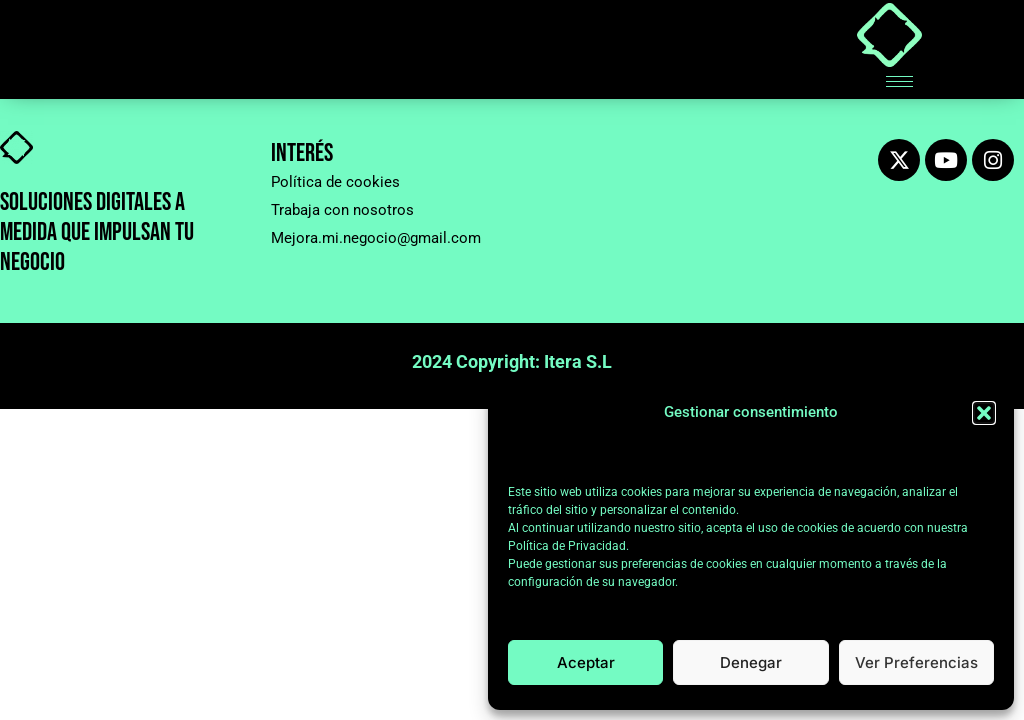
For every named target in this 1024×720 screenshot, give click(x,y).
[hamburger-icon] (899, 81)
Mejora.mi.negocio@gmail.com (376, 238)
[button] (984, 413)
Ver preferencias (916, 662)
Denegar (751, 662)
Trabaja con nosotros (342, 210)
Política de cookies (335, 182)
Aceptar (586, 662)
